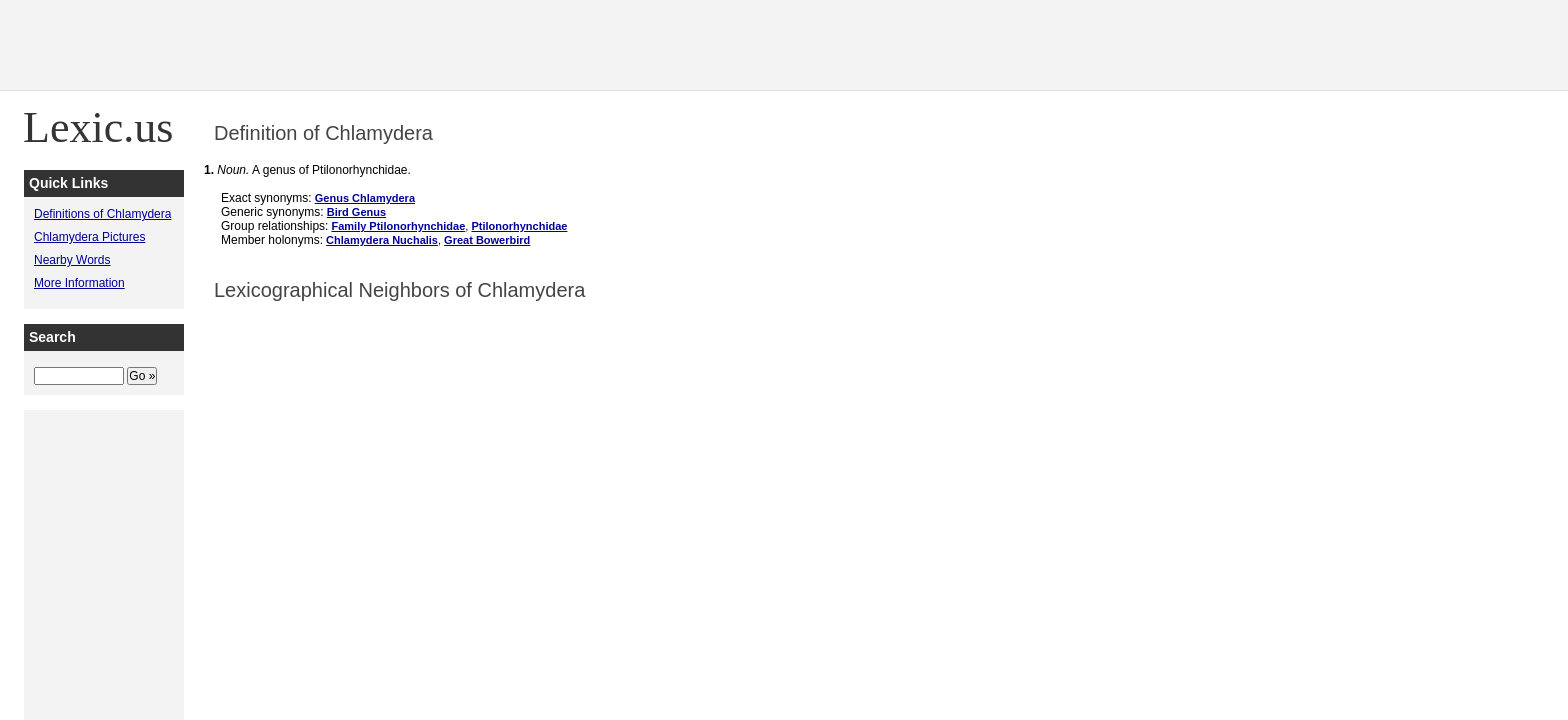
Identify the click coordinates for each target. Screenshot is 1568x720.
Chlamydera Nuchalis (382, 240)
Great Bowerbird (487, 240)
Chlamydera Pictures (89, 237)
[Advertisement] (1204, 45)
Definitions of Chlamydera (102, 214)
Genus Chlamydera (365, 198)
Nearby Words (72, 260)
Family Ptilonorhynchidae (398, 226)
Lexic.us (98, 127)
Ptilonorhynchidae (519, 226)
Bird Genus (356, 212)
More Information (79, 283)
